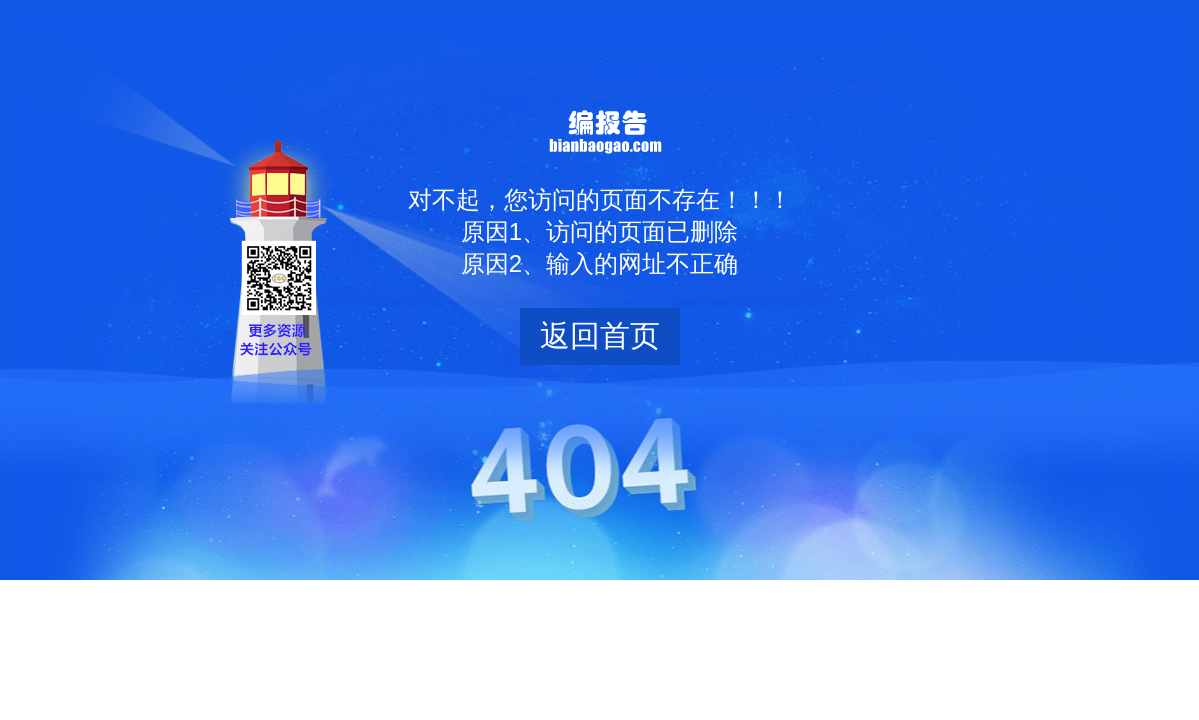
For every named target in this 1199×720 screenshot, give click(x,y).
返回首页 (600, 335)
